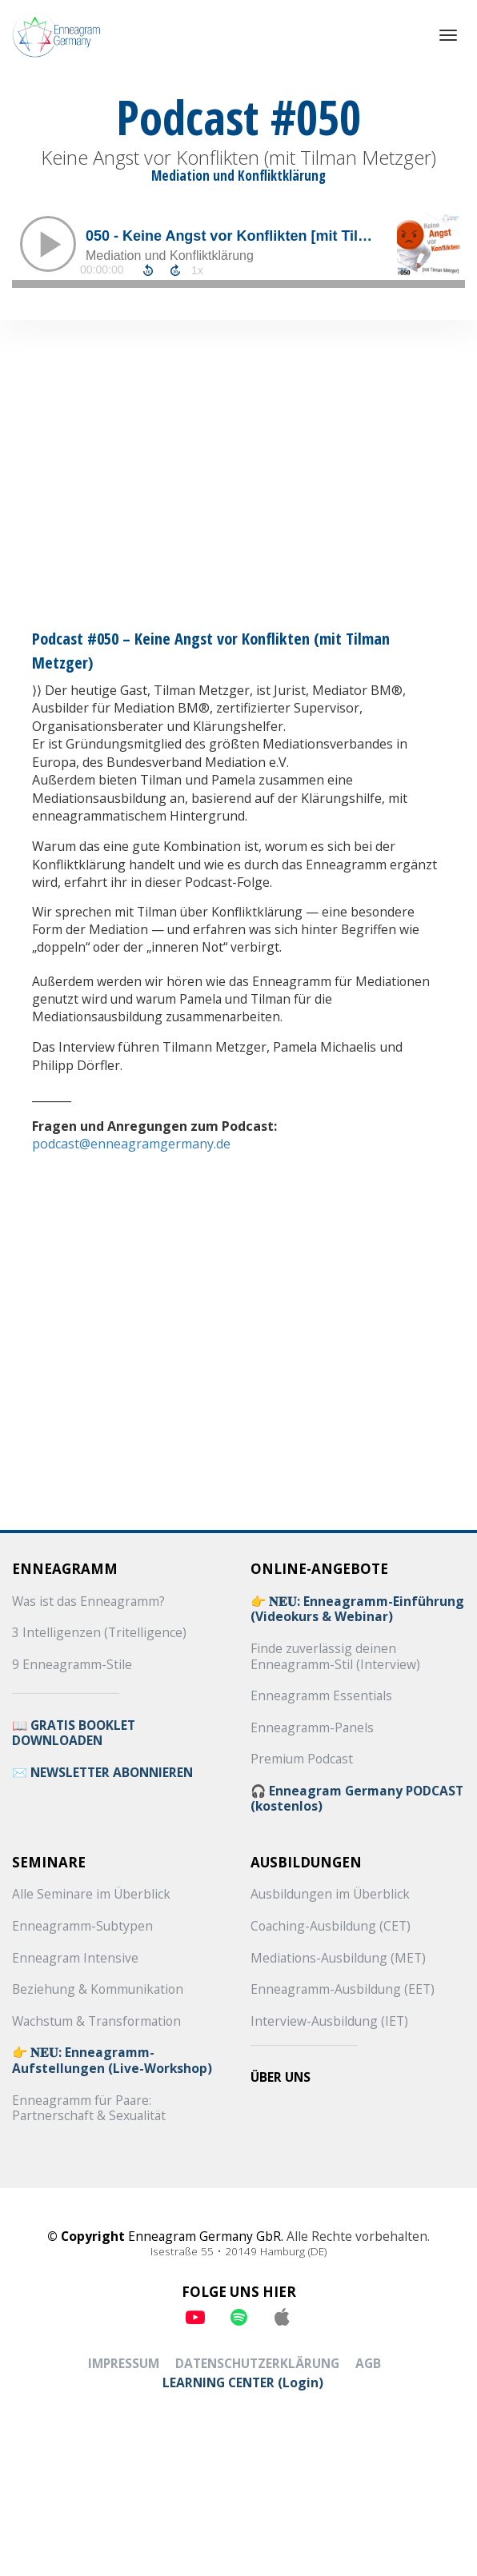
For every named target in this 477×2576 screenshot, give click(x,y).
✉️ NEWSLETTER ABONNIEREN (102, 1773)
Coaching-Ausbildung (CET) (331, 1927)
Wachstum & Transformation (96, 2022)
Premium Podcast (302, 1759)
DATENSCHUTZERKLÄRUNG (257, 2364)
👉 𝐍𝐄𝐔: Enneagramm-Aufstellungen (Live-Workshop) (112, 2060)
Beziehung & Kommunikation (97, 1990)
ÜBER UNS (281, 2078)
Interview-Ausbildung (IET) (329, 2022)
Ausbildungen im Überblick (330, 1895)
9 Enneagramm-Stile (72, 1665)
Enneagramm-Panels (312, 1728)
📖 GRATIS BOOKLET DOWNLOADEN (73, 1733)
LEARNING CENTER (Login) (242, 2383)
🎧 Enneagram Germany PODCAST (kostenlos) (357, 1799)
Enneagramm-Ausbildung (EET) (343, 1990)
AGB (368, 2364)
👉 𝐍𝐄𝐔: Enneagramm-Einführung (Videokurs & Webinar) (357, 1609)
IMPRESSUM (123, 2364)
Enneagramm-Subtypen (82, 1927)
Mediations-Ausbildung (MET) (338, 1959)
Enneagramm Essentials (321, 1696)
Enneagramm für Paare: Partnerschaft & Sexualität (89, 2108)
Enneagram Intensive (75, 1959)
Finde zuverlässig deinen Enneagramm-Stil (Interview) (335, 1656)
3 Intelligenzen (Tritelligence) (99, 1633)
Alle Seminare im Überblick (91, 1895)
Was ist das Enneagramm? (88, 1602)
